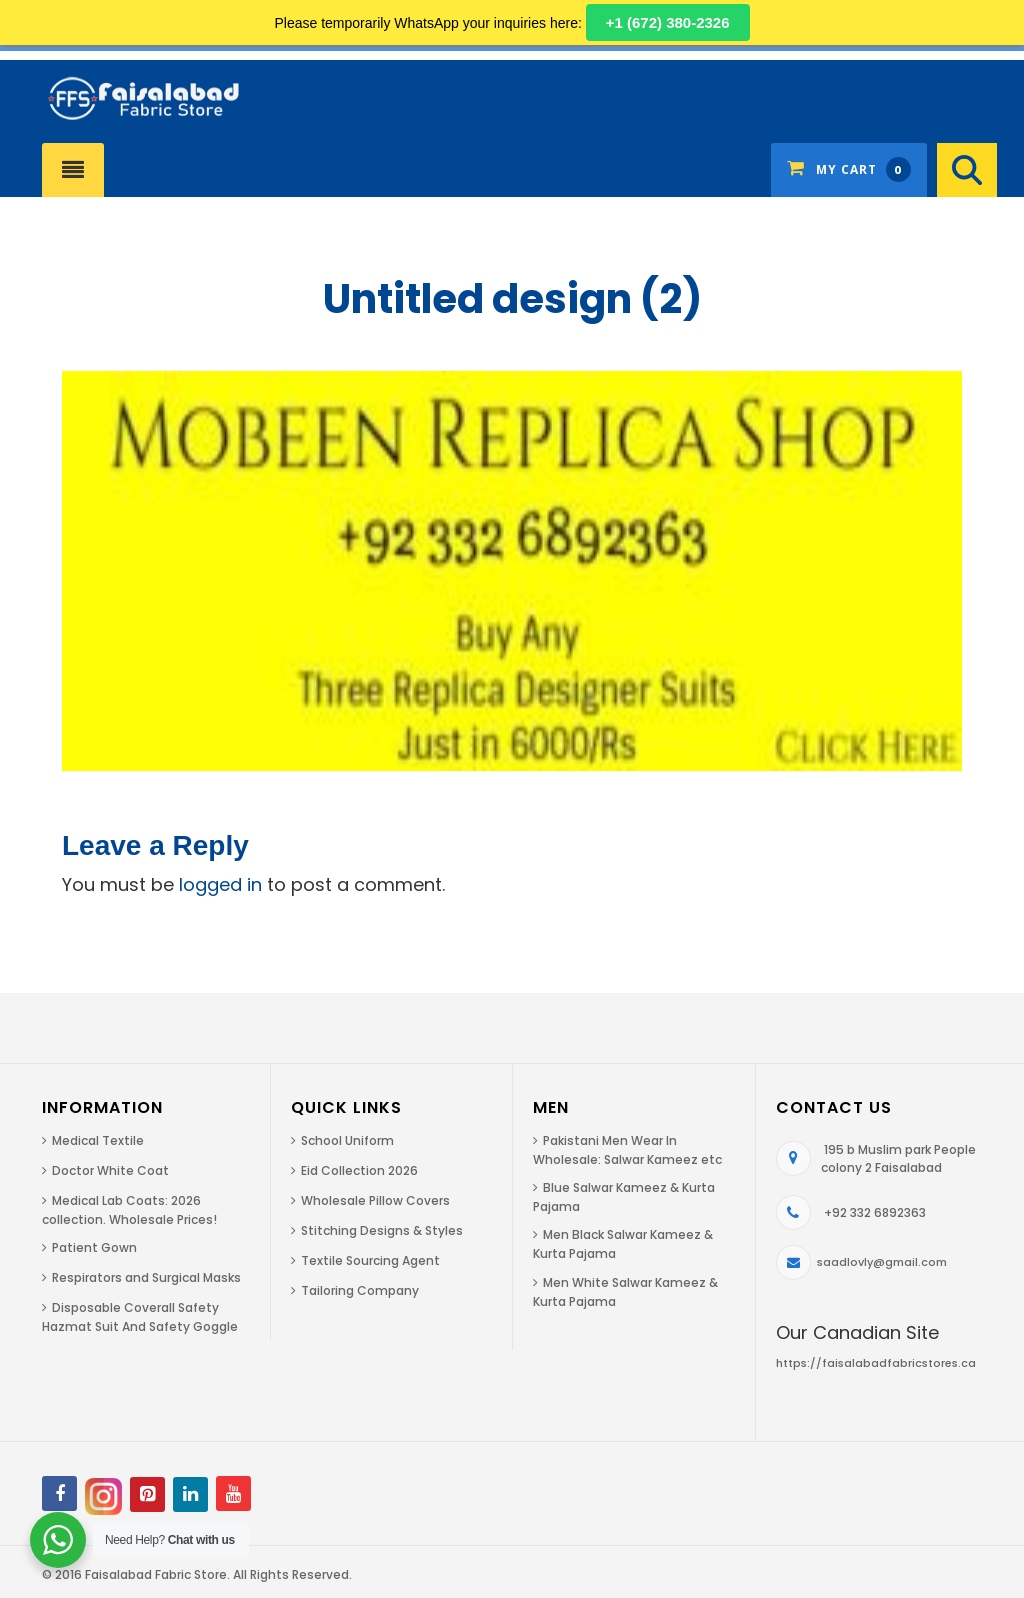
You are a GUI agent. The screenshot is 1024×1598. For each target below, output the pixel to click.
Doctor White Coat (110, 1170)
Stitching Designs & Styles (382, 1230)
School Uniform (347, 1140)
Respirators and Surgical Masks (146, 1277)
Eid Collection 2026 (359, 1170)
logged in (220, 884)
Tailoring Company (360, 1290)
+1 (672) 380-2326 (668, 22)
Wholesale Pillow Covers (375, 1200)
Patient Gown (94, 1247)
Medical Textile (98, 1140)
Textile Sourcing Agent (370, 1260)
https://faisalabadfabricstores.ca (876, 1363)
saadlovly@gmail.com (882, 1262)
